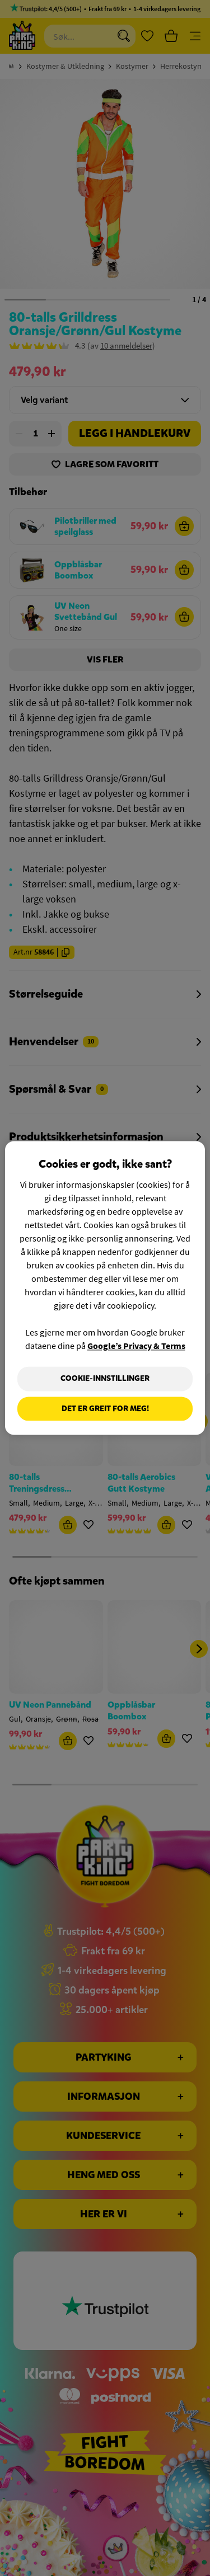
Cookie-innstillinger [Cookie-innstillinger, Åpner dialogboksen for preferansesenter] (105, 1378)
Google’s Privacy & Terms (136, 1345)
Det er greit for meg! (105, 1408)
